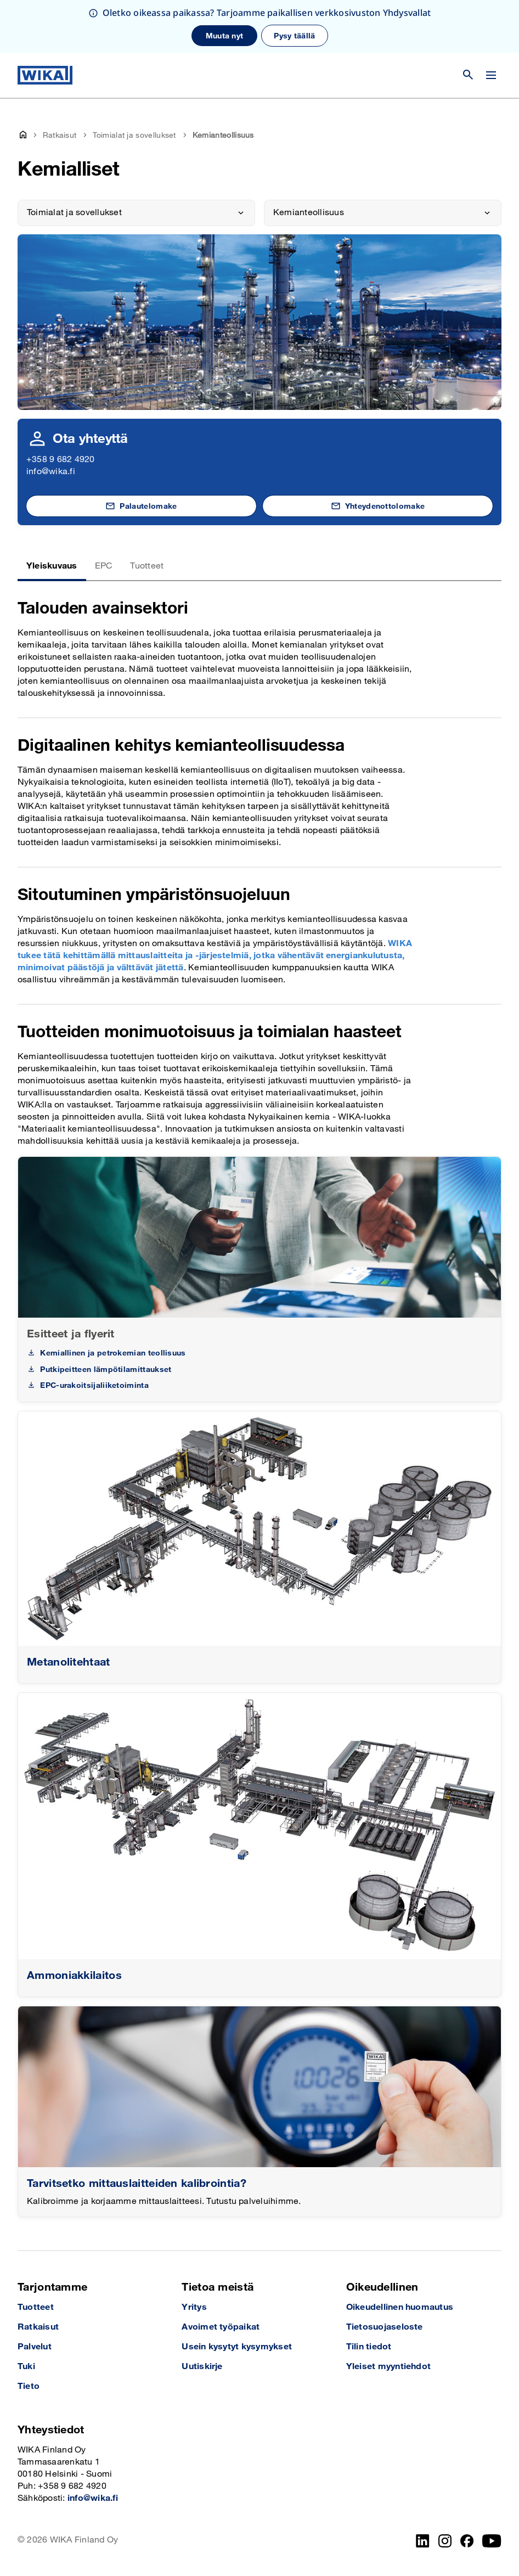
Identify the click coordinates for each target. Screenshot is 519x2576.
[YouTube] (491, 2540)
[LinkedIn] (423, 2540)
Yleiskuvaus (51, 566)
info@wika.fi (50, 471)
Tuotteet (146, 566)
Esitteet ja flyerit (71, 1334)
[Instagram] (445, 2540)
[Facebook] (467, 2540)
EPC (104, 566)
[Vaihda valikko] (491, 75)
